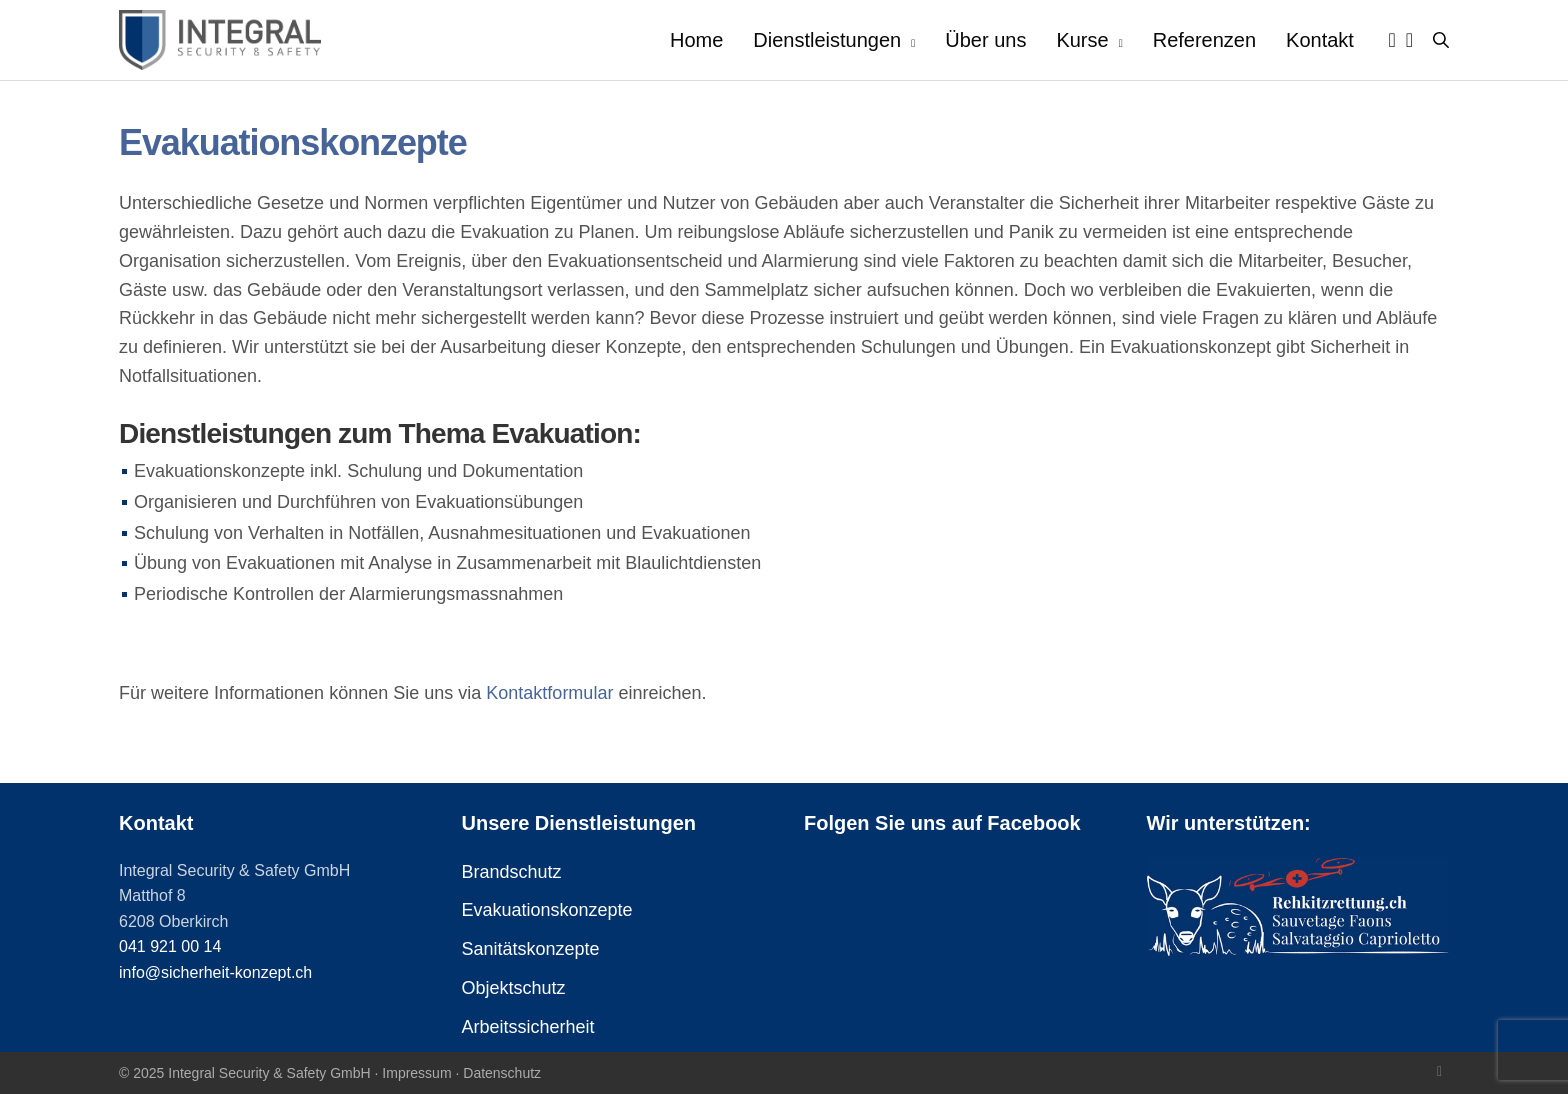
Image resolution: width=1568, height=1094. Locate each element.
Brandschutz (512, 872)
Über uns (985, 40)
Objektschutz (514, 988)
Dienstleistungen (827, 40)
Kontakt (1320, 40)
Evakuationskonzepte (547, 910)
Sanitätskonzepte (531, 949)
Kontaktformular (549, 693)
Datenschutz (502, 1073)
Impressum (416, 1073)
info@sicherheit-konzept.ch (215, 972)
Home (696, 40)
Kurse (1082, 40)
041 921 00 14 (170, 946)
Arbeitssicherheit (528, 1027)
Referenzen (1204, 40)
